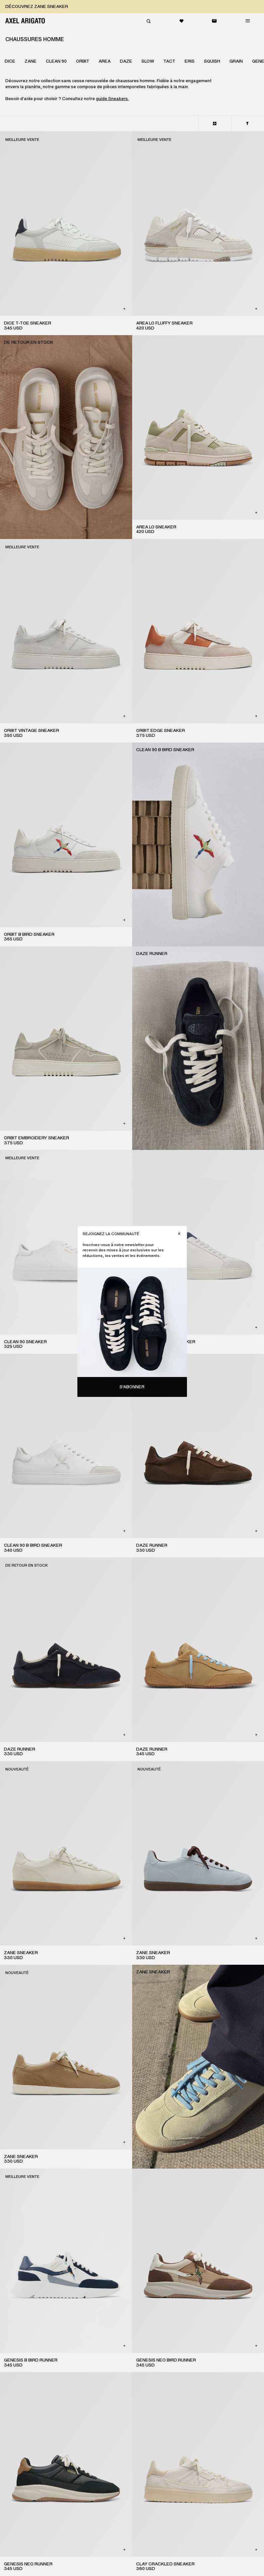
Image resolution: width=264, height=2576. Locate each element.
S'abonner (132, 1387)
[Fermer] (179, 1233)
